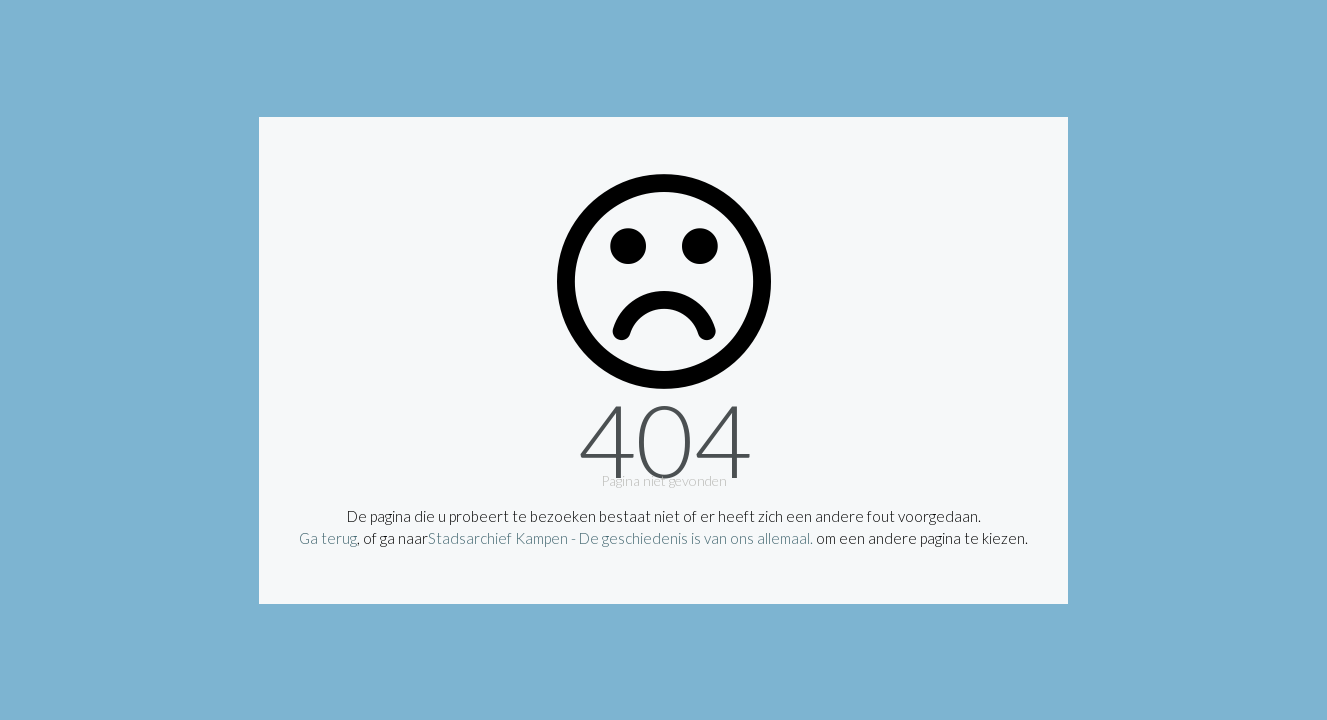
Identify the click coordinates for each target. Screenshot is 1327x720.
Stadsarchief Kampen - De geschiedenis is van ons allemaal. (620, 538)
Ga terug (328, 538)
